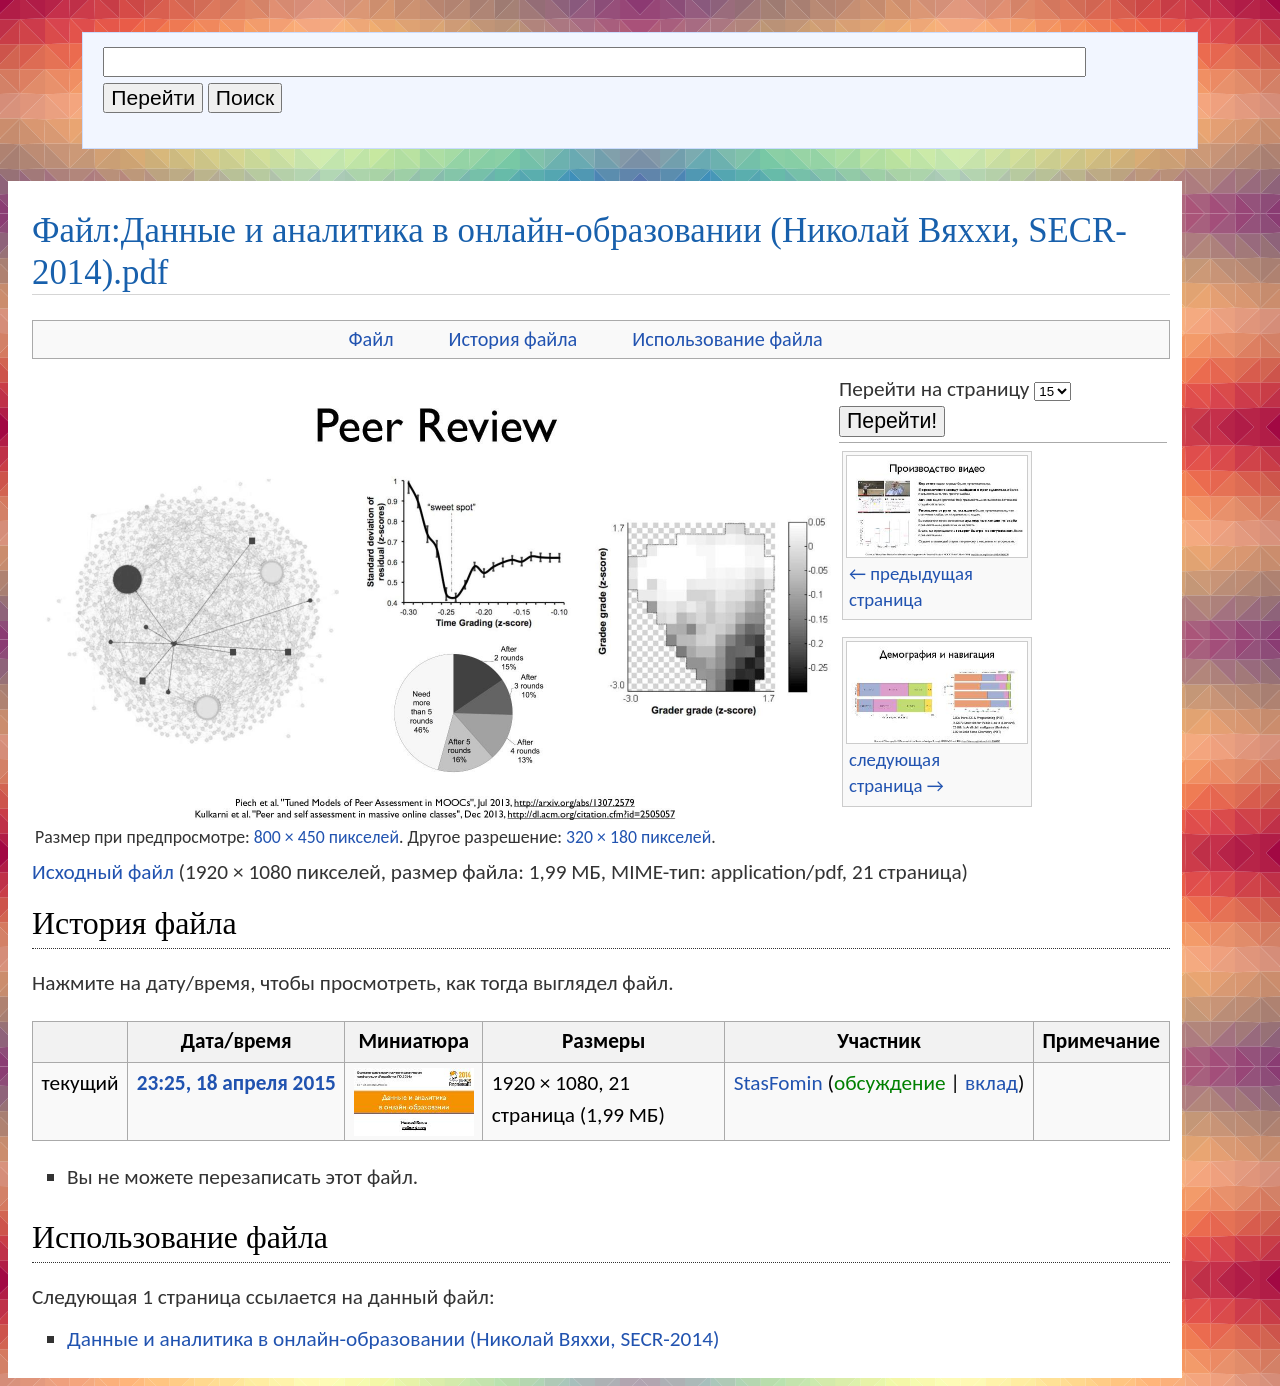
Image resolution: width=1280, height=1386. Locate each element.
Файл (370, 339)
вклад (991, 1083)
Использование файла (727, 339)
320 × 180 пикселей (638, 837)
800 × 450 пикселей (326, 837)
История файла (513, 339)
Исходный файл (103, 872)
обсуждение (890, 1083)
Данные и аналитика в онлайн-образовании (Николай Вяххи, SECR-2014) (393, 1339)
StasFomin (778, 1083)
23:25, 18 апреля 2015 (236, 1083)
